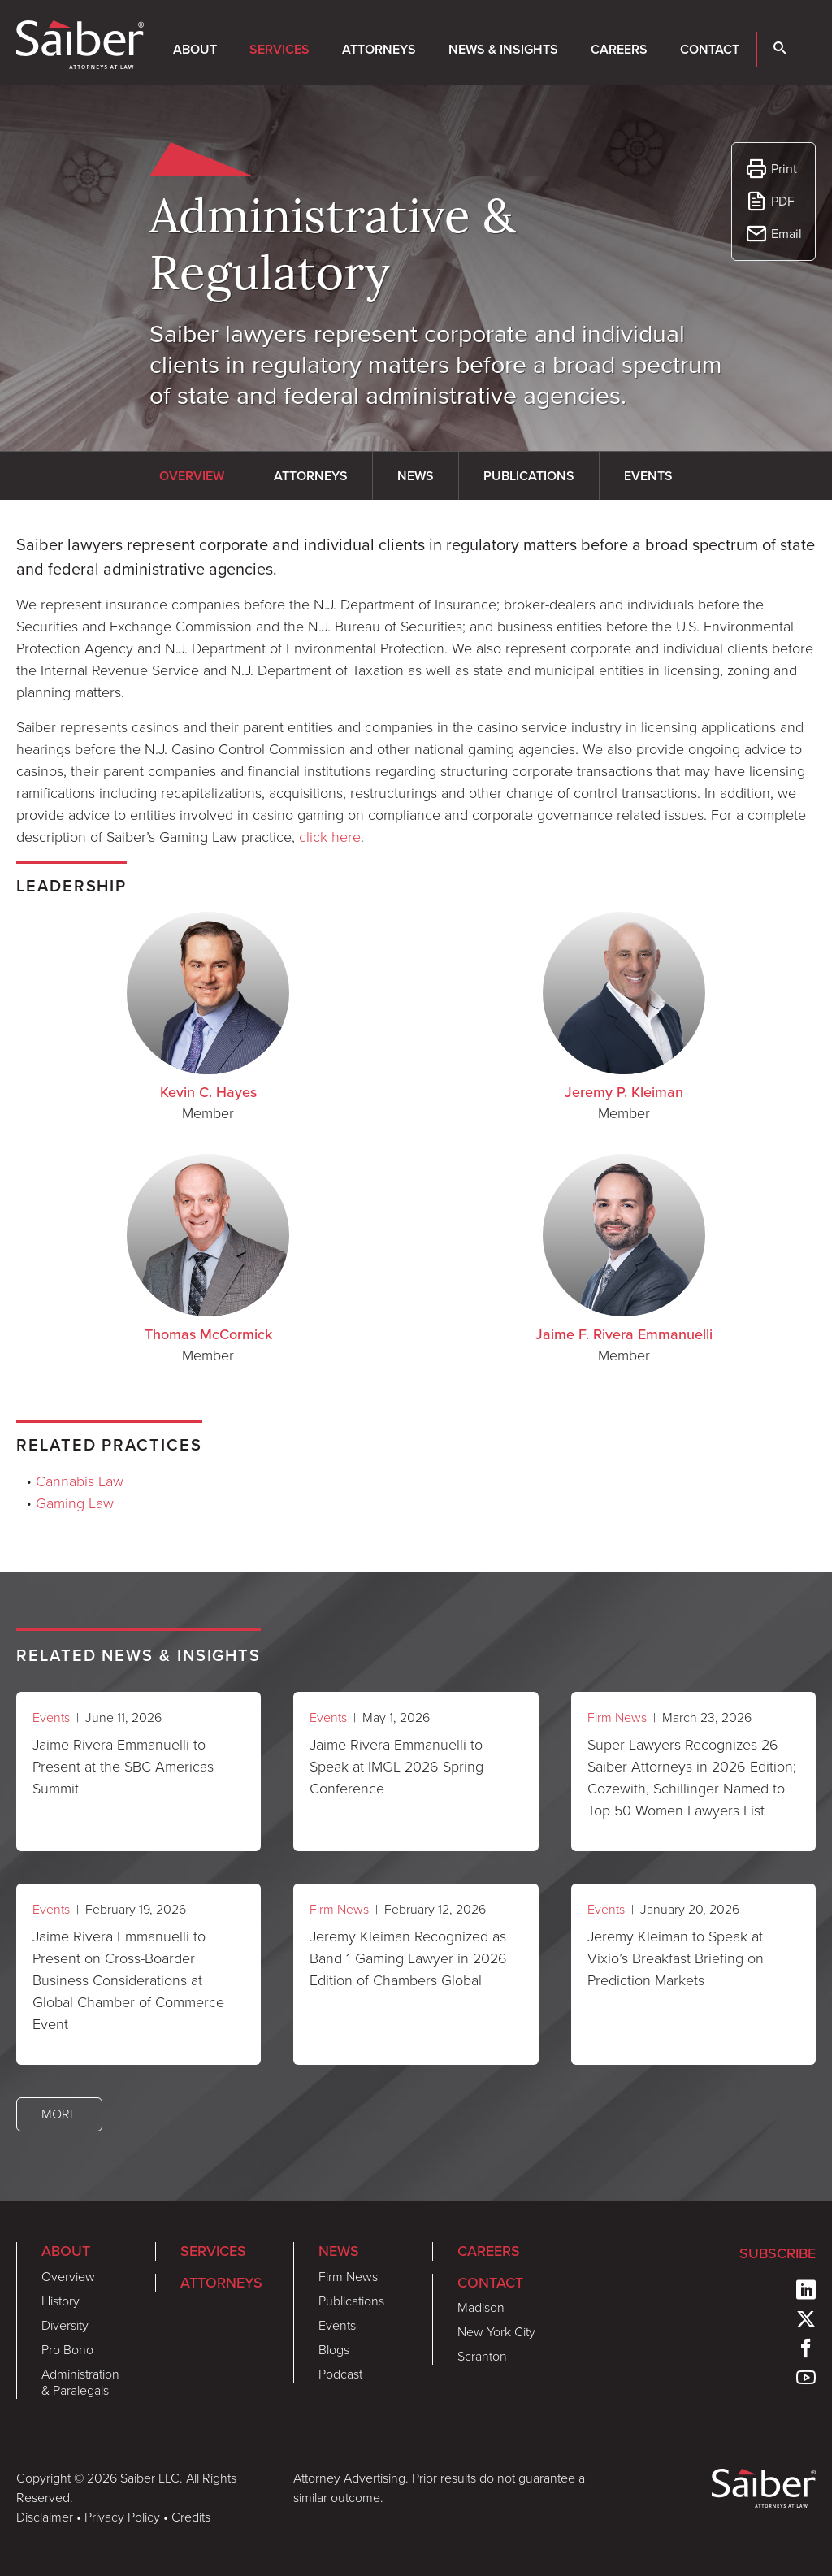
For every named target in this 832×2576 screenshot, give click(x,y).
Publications (351, 2301)
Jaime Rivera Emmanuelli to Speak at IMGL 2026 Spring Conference (396, 1766)
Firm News (617, 1717)
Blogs (333, 2349)
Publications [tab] (528, 475)
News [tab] (415, 475)
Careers (619, 49)
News (338, 2250)
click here (330, 837)
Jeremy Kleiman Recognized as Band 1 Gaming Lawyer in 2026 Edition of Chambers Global (408, 1958)
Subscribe (777, 2253)
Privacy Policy (122, 2517)
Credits (190, 2517)
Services (279, 49)
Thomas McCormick (208, 1334)
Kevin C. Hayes (208, 1092)
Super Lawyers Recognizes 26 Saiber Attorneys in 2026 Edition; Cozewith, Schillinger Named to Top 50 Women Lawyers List (691, 1777)
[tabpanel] (416, 690)
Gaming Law (75, 1503)
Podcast (340, 2374)
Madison (481, 2307)
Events (51, 1717)
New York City (496, 2331)
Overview (68, 2276)
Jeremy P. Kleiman (624, 1092)
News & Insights (503, 49)
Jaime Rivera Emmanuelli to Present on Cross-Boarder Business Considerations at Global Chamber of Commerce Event (128, 1980)
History (60, 2301)
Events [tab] (648, 475)
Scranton (482, 2356)
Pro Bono (67, 2349)
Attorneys (379, 49)
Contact (709, 49)
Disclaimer (44, 2517)
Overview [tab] (191, 475)
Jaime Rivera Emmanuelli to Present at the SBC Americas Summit (123, 1766)
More (59, 2114)
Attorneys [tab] (311, 475)
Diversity (65, 2325)
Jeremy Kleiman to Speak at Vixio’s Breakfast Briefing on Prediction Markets (675, 1958)
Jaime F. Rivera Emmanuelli (624, 1334)
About (195, 49)
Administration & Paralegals (80, 2382)
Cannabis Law (80, 1481)
